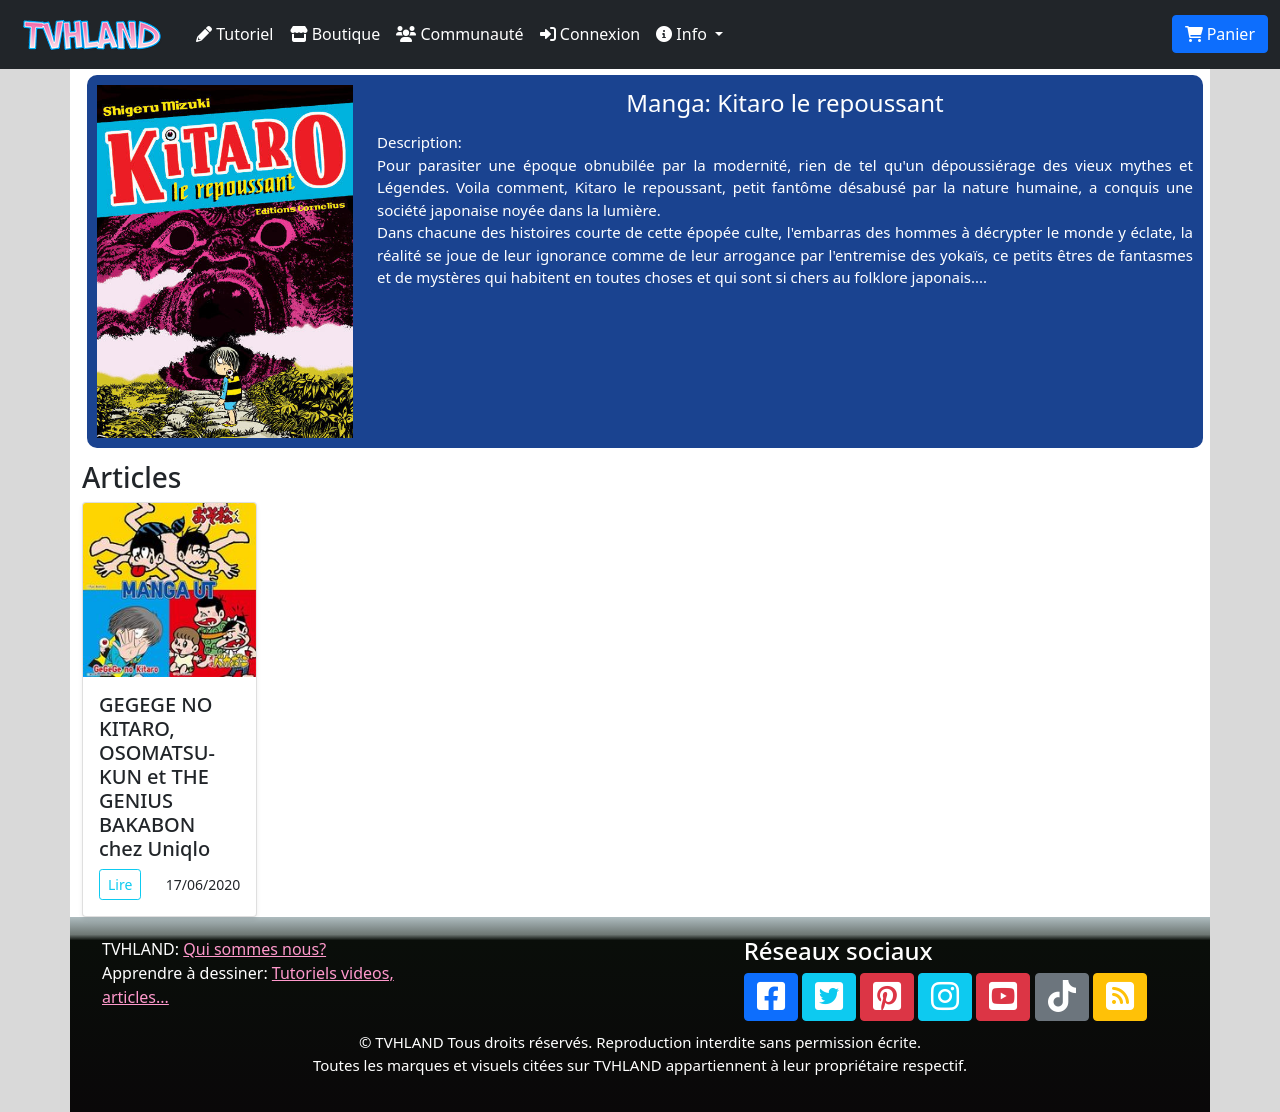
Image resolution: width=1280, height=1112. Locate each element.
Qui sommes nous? (254, 949)
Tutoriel (235, 34)
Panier (1220, 34)
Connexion (590, 34)
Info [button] (683, 34)
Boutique (335, 34)
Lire (120, 884)
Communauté (459, 34)
